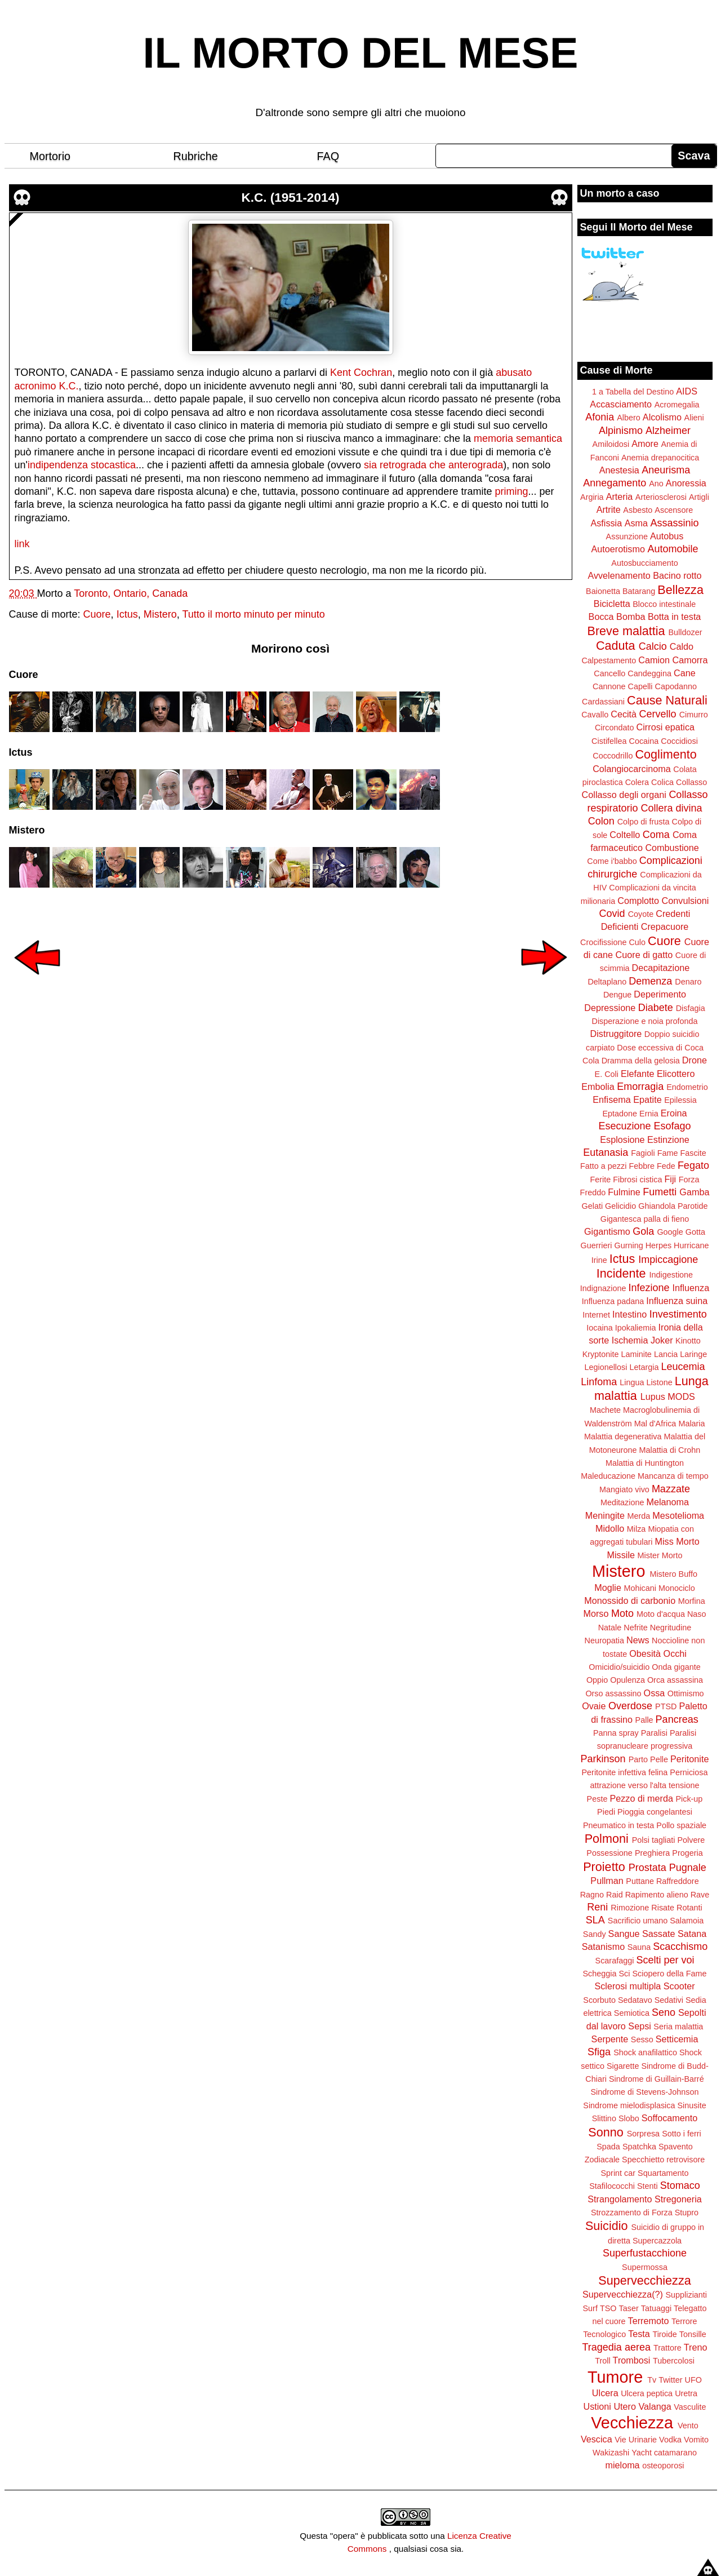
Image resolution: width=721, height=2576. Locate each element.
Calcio (653, 646)
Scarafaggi (614, 1960)
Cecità (624, 714)
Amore (644, 443)
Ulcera (605, 2393)
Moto (622, 1613)
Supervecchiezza (644, 2280)
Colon (601, 821)
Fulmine (624, 1192)
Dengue (617, 994)
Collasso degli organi (624, 795)
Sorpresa (643, 2133)
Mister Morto (660, 1555)
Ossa (654, 1693)
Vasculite (690, 2406)
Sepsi (639, 2026)
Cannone (609, 686)
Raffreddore (677, 1881)
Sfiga (599, 2052)
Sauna (639, 1947)
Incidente (621, 1273)
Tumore (615, 2377)
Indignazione (603, 1288)
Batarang (638, 591)
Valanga (655, 2406)
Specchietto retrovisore (663, 2159)
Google (670, 1231)
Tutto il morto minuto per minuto (253, 614)
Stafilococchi (612, 2186)
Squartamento (663, 2173)
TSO (608, 2308)
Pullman (606, 1881)
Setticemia (677, 2039)
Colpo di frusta (643, 821)
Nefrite (635, 1627)
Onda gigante (676, 1666)
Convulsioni (685, 900)
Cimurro (693, 714)
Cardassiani (603, 701)
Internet (596, 1314)
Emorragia (640, 1086)
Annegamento (614, 483)
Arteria (619, 496)
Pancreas (677, 1719)
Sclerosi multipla (627, 1986)
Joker (662, 1340)
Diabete (655, 1007)
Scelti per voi (665, 1960)
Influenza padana (613, 1301)
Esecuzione (624, 1126)
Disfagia (690, 1008)
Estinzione (668, 1139)
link (22, 543)
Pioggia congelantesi (654, 1811)
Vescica (596, 2439)
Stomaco (680, 2185)
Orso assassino (613, 1693)
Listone (659, 1382)
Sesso (642, 2039)
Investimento (678, 1314)
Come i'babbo (612, 861)
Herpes (658, 1245)
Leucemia (683, 1366)
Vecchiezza (632, 2423)
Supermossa (644, 2267)
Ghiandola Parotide (672, 1206)
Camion (654, 660)
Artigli (699, 497)
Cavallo (594, 714)
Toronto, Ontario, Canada (131, 593)
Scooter (679, 1986)
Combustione (671, 848)
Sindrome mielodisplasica (629, 2105)
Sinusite (691, 2105)
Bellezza (680, 590)
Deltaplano (607, 981)
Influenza (691, 1288)
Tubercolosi (674, 2360)
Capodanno (676, 686)
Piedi (606, 1811)
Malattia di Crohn (670, 1450)
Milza (636, 1528)
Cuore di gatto (644, 955)
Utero (624, 2406)
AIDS (686, 391)
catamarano (675, 2452)
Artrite (609, 509)
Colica (662, 782)
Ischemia (630, 1340)
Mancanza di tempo (673, 1475)
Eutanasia (605, 1152)
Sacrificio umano (637, 1920)
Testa (639, 2334)
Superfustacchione (645, 2253)
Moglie (607, 1587)
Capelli (640, 686)
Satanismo (603, 1946)
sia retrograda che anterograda (433, 465)
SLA (595, 1920)
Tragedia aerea (616, 2347)
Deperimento (660, 994)
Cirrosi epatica (666, 727)
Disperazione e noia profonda (644, 1021)
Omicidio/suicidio (619, 1666)
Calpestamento (608, 660)
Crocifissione (603, 942)
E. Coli (606, 1074)
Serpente (610, 2039)
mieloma (622, 2465)
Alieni (694, 417)
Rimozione (630, 1907)
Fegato (693, 1165)
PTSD (666, 1706)
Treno (695, 2347)
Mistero (160, 614)
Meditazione (622, 1502)
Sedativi (669, 2000)
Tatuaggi (656, 2308)
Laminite (636, 1354)
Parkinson (603, 1758)
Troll (602, 2360)
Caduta (615, 646)
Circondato (614, 727)
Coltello (624, 835)
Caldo (681, 646)
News (637, 1640)
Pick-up (688, 1798)
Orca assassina (675, 1679)
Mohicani (640, 1588)
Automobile (672, 549)
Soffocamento (670, 2118)
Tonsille (692, 2334)
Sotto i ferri (681, 2133)
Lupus (652, 1396)
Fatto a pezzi (603, 1165)
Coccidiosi (679, 741)
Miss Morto (677, 1541)
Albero (628, 417)
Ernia (648, 1113)
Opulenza (627, 1679)
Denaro (688, 981)
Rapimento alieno (656, 1894)
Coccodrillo (613, 755)
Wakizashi (611, 2452)
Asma (636, 523)
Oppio (597, 1679)
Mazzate (671, 1489)
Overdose (630, 1706)
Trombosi (632, 2360)
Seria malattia (678, 2026)
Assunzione (627, 536)
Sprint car (618, 2173)
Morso (595, 1613)
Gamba (694, 1192)
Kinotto (688, 1340)
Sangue (624, 1933)
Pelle (659, 1759)
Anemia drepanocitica (660, 457)
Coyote (641, 914)
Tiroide (664, 2334)
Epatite (647, 1099)
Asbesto (637, 510)
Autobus (666, 536)
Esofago (672, 1126)
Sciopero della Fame (670, 1973)
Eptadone (619, 1113)
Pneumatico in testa (618, 1825)
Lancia (666, 1354)
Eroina (674, 1113)
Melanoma (668, 1502)
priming (511, 491)
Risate (662, 1907)
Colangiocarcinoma (632, 769)
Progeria (687, 1852)
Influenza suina (676, 1301)
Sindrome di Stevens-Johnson (645, 2091)
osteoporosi (663, 2465)
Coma (656, 834)
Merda (639, 1515)
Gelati (592, 1206)
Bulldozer (685, 632)
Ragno (592, 1894)
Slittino (604, 2118)
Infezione (648, 1287)
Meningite (605, 1515)
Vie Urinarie (636, 2439)
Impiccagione (668, 1259)
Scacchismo (680, 1946)
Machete (605, 1410)
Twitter (670, 2379)
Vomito (696, 2439)
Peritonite (689, 1759)
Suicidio (606, 2226)
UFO (693, 2379)
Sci (624, 1973)
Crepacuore (665, 926)
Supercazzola (657, 2240)
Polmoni (607, 1839)
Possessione (609, 1852)
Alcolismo (662, 417)
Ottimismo (685, 1693)
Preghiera (652, 1852)
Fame (667, 1153)
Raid (614, 1894)
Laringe (693, 1354)
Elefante (637, 1073)
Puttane (640, 1881)
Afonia (599, 417)
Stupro (686, 2212)
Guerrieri (596, 1245)
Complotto (638, 900)
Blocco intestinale (664, 604)
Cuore (97, 614)
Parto (638, 1759)
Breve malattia (626, 631)
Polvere (691, 1840)
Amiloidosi (611, 444)
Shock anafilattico (645, 2052)
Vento (688, 2425)
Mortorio (50, 156)
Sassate (658, 1933)
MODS (681, 1396)
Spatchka (639, 2146)
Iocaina (599, 1327)
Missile (621, 1555)
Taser (628, 2308)
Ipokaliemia (635, 1327)
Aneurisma (666, 470)
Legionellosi (605, 1367)
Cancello (609, 673)
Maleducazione (608, 1475)
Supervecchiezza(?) (622, 2294)
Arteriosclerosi (661, 497)
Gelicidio (620, 1206)
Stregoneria (678, 2199)
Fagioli (643, 1153)
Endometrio (687, 1087)
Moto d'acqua (661, 1614)
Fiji (670, 1179)
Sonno (605, 2132)
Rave (700, 1894)
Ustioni (597, 2406)
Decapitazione (661, 968)
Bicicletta (612, 603)
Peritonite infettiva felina (625, 1772)
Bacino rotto (677, 575)
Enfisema (611, 1099)
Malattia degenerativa (623, 1436)
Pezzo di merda (641, 1798)
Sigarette (623, 2065)
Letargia (643, 1367)
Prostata (647, 1867)
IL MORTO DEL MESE (360, 53)
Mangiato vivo (624, 1489)
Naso (696, 1614)
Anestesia (619, 470)
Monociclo (676, 1588)
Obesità (645, 1653)
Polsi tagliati (653, 1840)
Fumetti (660, 1192)
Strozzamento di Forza (632, 2212)
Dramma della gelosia (641, 1060)
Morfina (691, 1601)
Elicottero (676, 1073)
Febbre (642, 1165)
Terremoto (648, 2321)
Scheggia (600, 1973)
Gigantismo (607, 1231)
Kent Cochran (361, 372)
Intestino (629, 1314)
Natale (610, 1627)
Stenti (647, 2186)
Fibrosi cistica (637, 1179)
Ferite (600, 1179)
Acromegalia (677, 404)
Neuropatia (604, 1640)
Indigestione (671, 1274)
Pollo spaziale (681, 1825)
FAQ (328, 156)
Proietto (604, 1867)
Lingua (632, 1382)
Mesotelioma (678, 1515)
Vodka (670, 2439)
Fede (666, 1165)
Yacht (641, 2452)
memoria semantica (518, 438)
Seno (663, 2012)
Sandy (594, 1934)
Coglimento (665, 754)
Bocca (601, 616)
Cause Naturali (667, 700)
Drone (694, 1060)
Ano (656, 483)
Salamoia (687, 1920)
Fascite (693, 1153)
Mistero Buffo (673, 1574)
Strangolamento (620, 2199)
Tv (651, 2379)
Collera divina (671, 808)
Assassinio (675, 523)
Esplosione (622, 1139)
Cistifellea (608, 741)
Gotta (695, 1231)
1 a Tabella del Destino (633, 391)
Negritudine (671, 1627)
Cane (685, 673)
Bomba (630, 616)
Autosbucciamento (644, 562)
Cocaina (643, 741)
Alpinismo (621, 430)
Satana (692, 1933)
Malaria (691, 1423)
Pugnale (687, 1867)
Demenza (650, 981)
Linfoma (599, 1381)
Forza (689, 1179)
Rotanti (689, 1907)
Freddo (593, 1192)
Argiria (592, 497)
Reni (597, 1907)
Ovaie (594, 1706)
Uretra (686, 2393)
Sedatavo (635, 2000)
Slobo (628, 2118)
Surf (589, 2308)
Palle (644, 1719)
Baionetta (603, 591)
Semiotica (631, 2013)
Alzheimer (668, 430)
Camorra (690, 660)
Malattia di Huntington (645, 1462)
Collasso (691, 782)
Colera (637, 782)
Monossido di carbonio (629, 1600)
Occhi (675, 1653)
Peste (597, 1798)
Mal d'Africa (655, 1423)
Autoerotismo (618, 549)
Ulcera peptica (647, 2393)
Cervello (658, 714)
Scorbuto (599, 2000)
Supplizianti (686, 2294)
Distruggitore (616, 1033)
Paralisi (654, 1732)
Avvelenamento (619, 575)
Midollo (609, 1528)
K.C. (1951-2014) (291, 197)
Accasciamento (621, 404)
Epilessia (680, 1100)
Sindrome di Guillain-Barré (656, 2078)
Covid (612, 913)
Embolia (597, 1086)
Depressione (609, 1008)
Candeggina (649, 673)
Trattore (667, 2347)
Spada (608, 2146)
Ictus (127, 614)
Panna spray (616, 1732)
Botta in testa (674, 616)
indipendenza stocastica (82, 465)
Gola (643, 1231)
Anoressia (686, 483)
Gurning (629, 1245)
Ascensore (674, 510)
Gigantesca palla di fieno (644, 1218)
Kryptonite (600, 1354)
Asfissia (606, 523)
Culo (637, 942)
